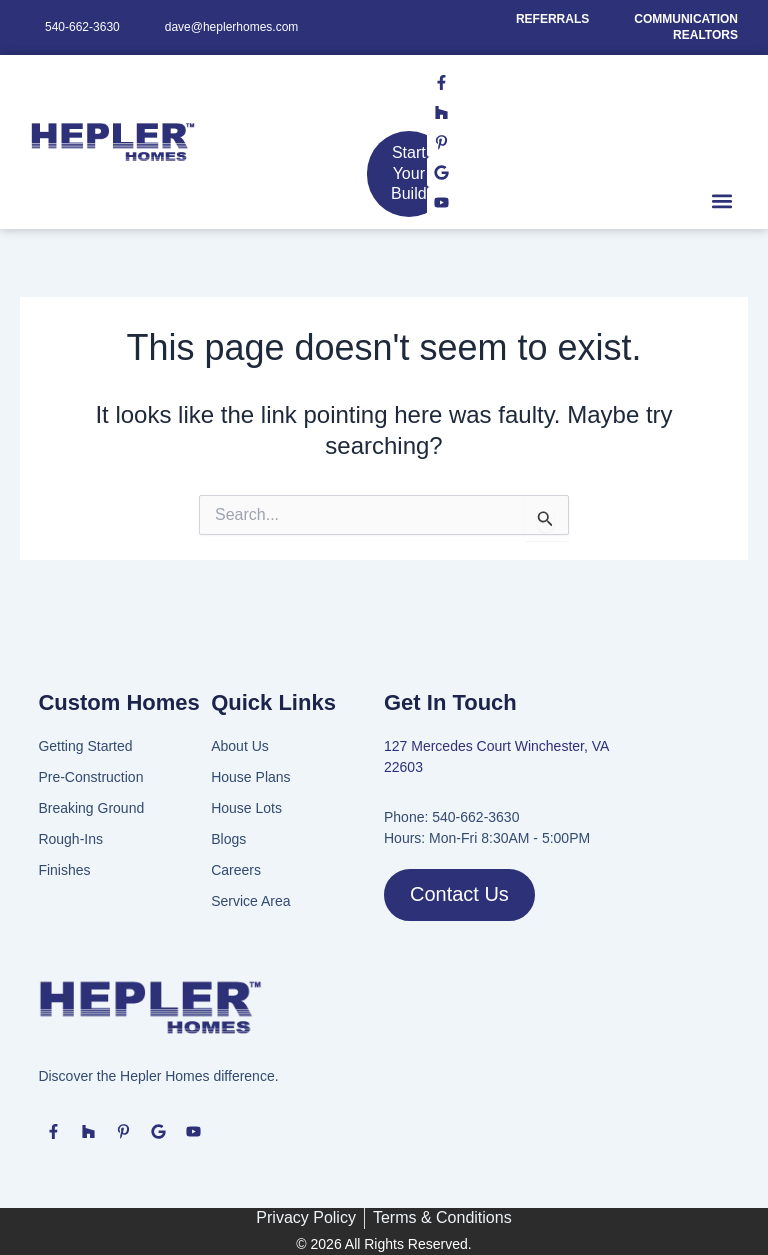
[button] (721, 200)
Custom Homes (118, 702)
